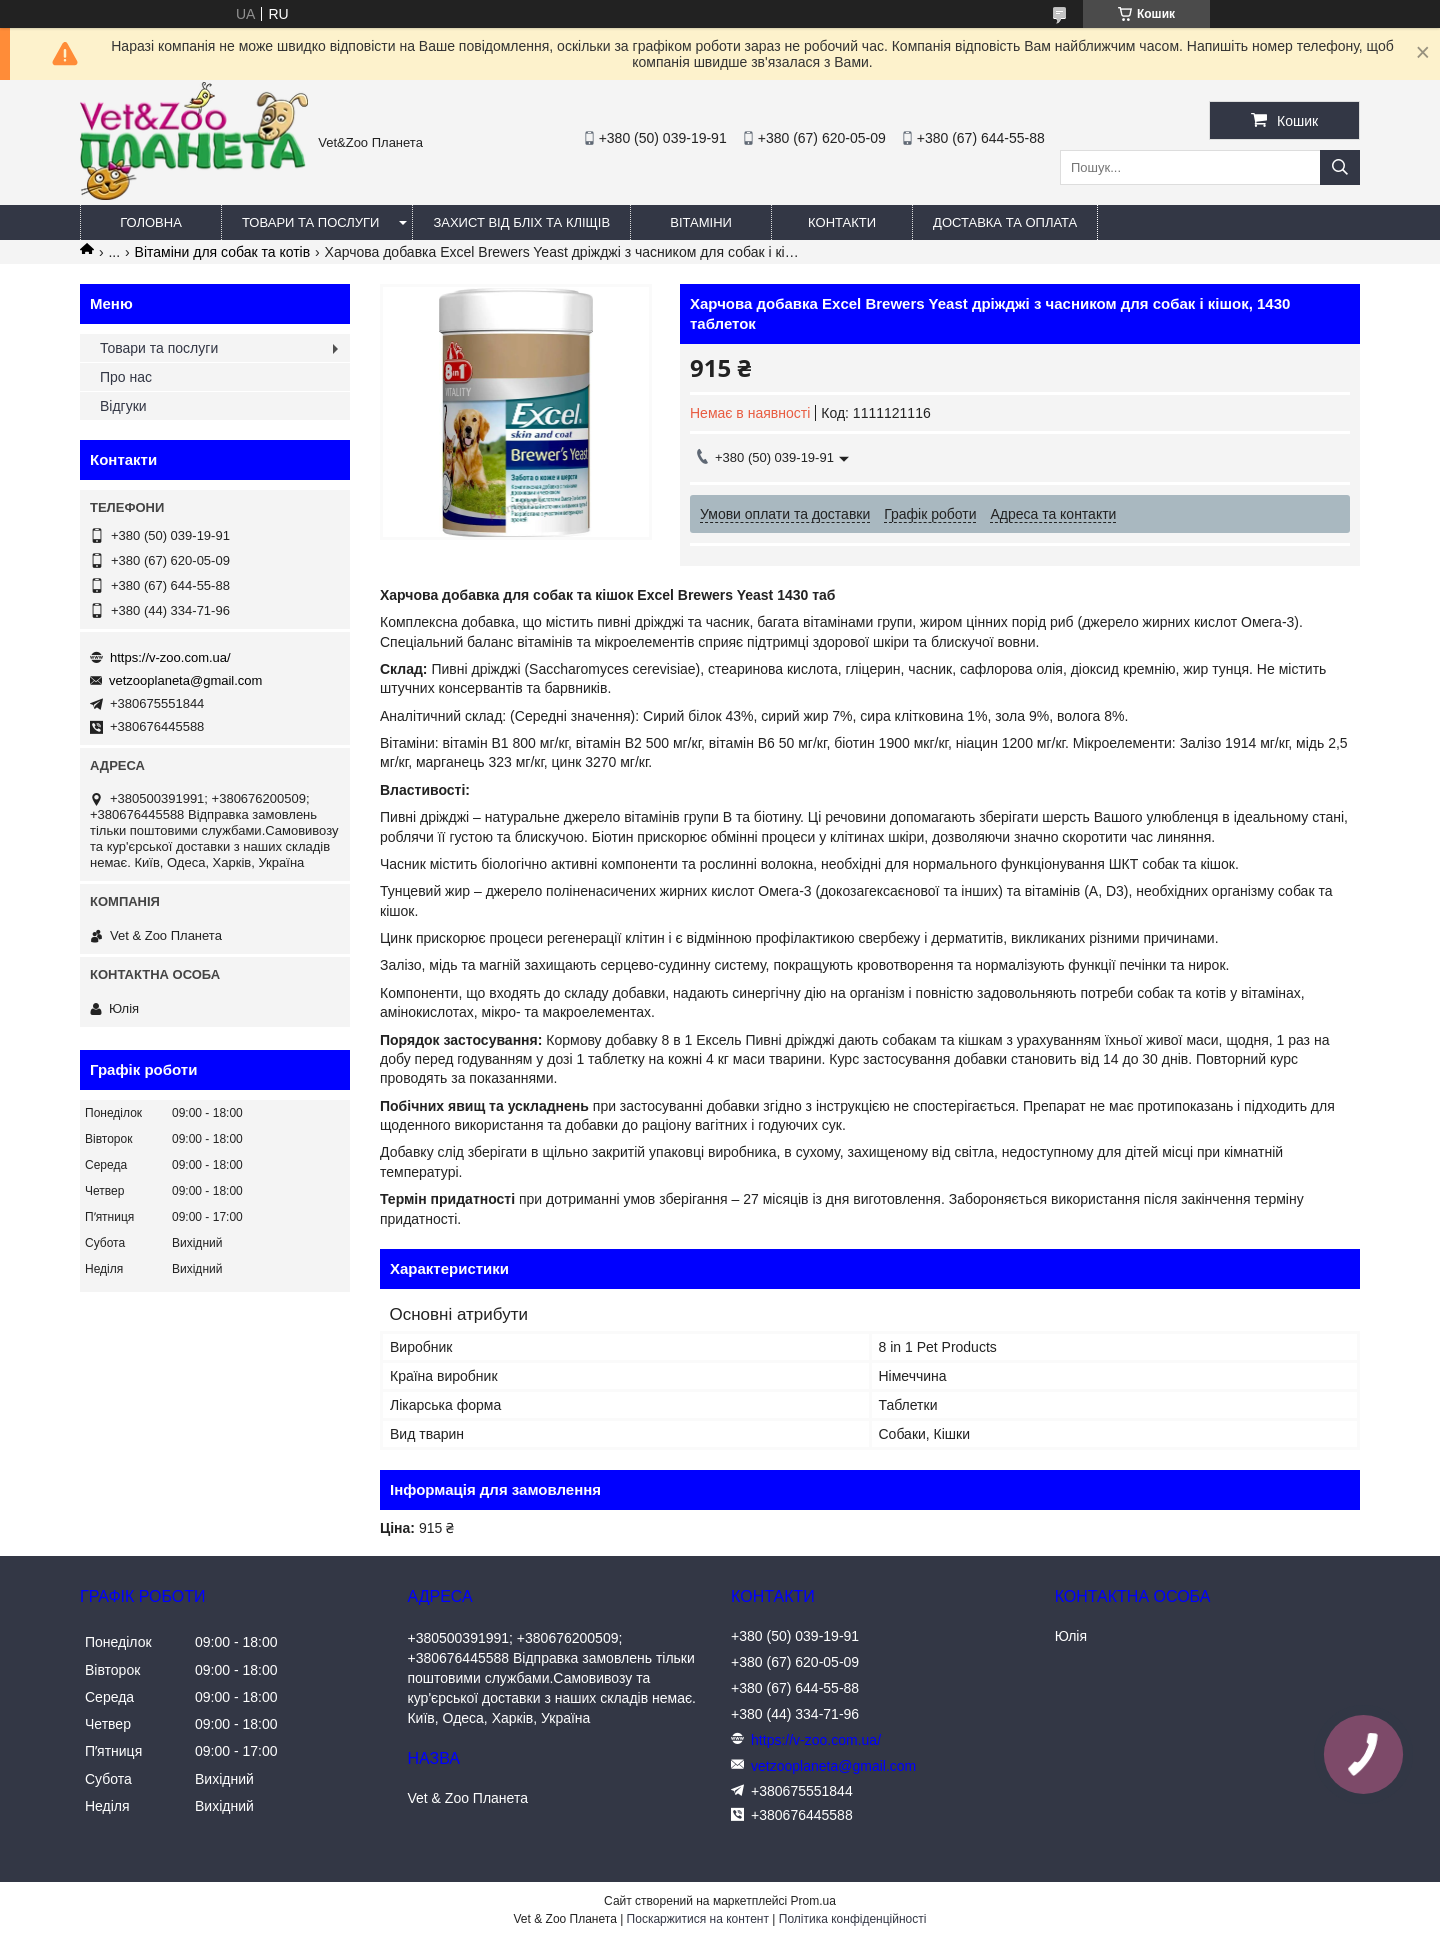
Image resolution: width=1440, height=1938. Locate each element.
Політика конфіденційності (853, 1919)
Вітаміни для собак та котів (223, 252)
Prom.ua (813, 1901)
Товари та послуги (310, 222)
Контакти (842, 222)
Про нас (126, 377)
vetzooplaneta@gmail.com (185, 680)
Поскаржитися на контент (698, 1919)
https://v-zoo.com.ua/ (170, 657)
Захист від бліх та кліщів (521, 222)
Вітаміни (701, 222)
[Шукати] (1340, 167)
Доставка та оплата (1005, 222)
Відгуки (123, 406)
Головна (151, 222)
